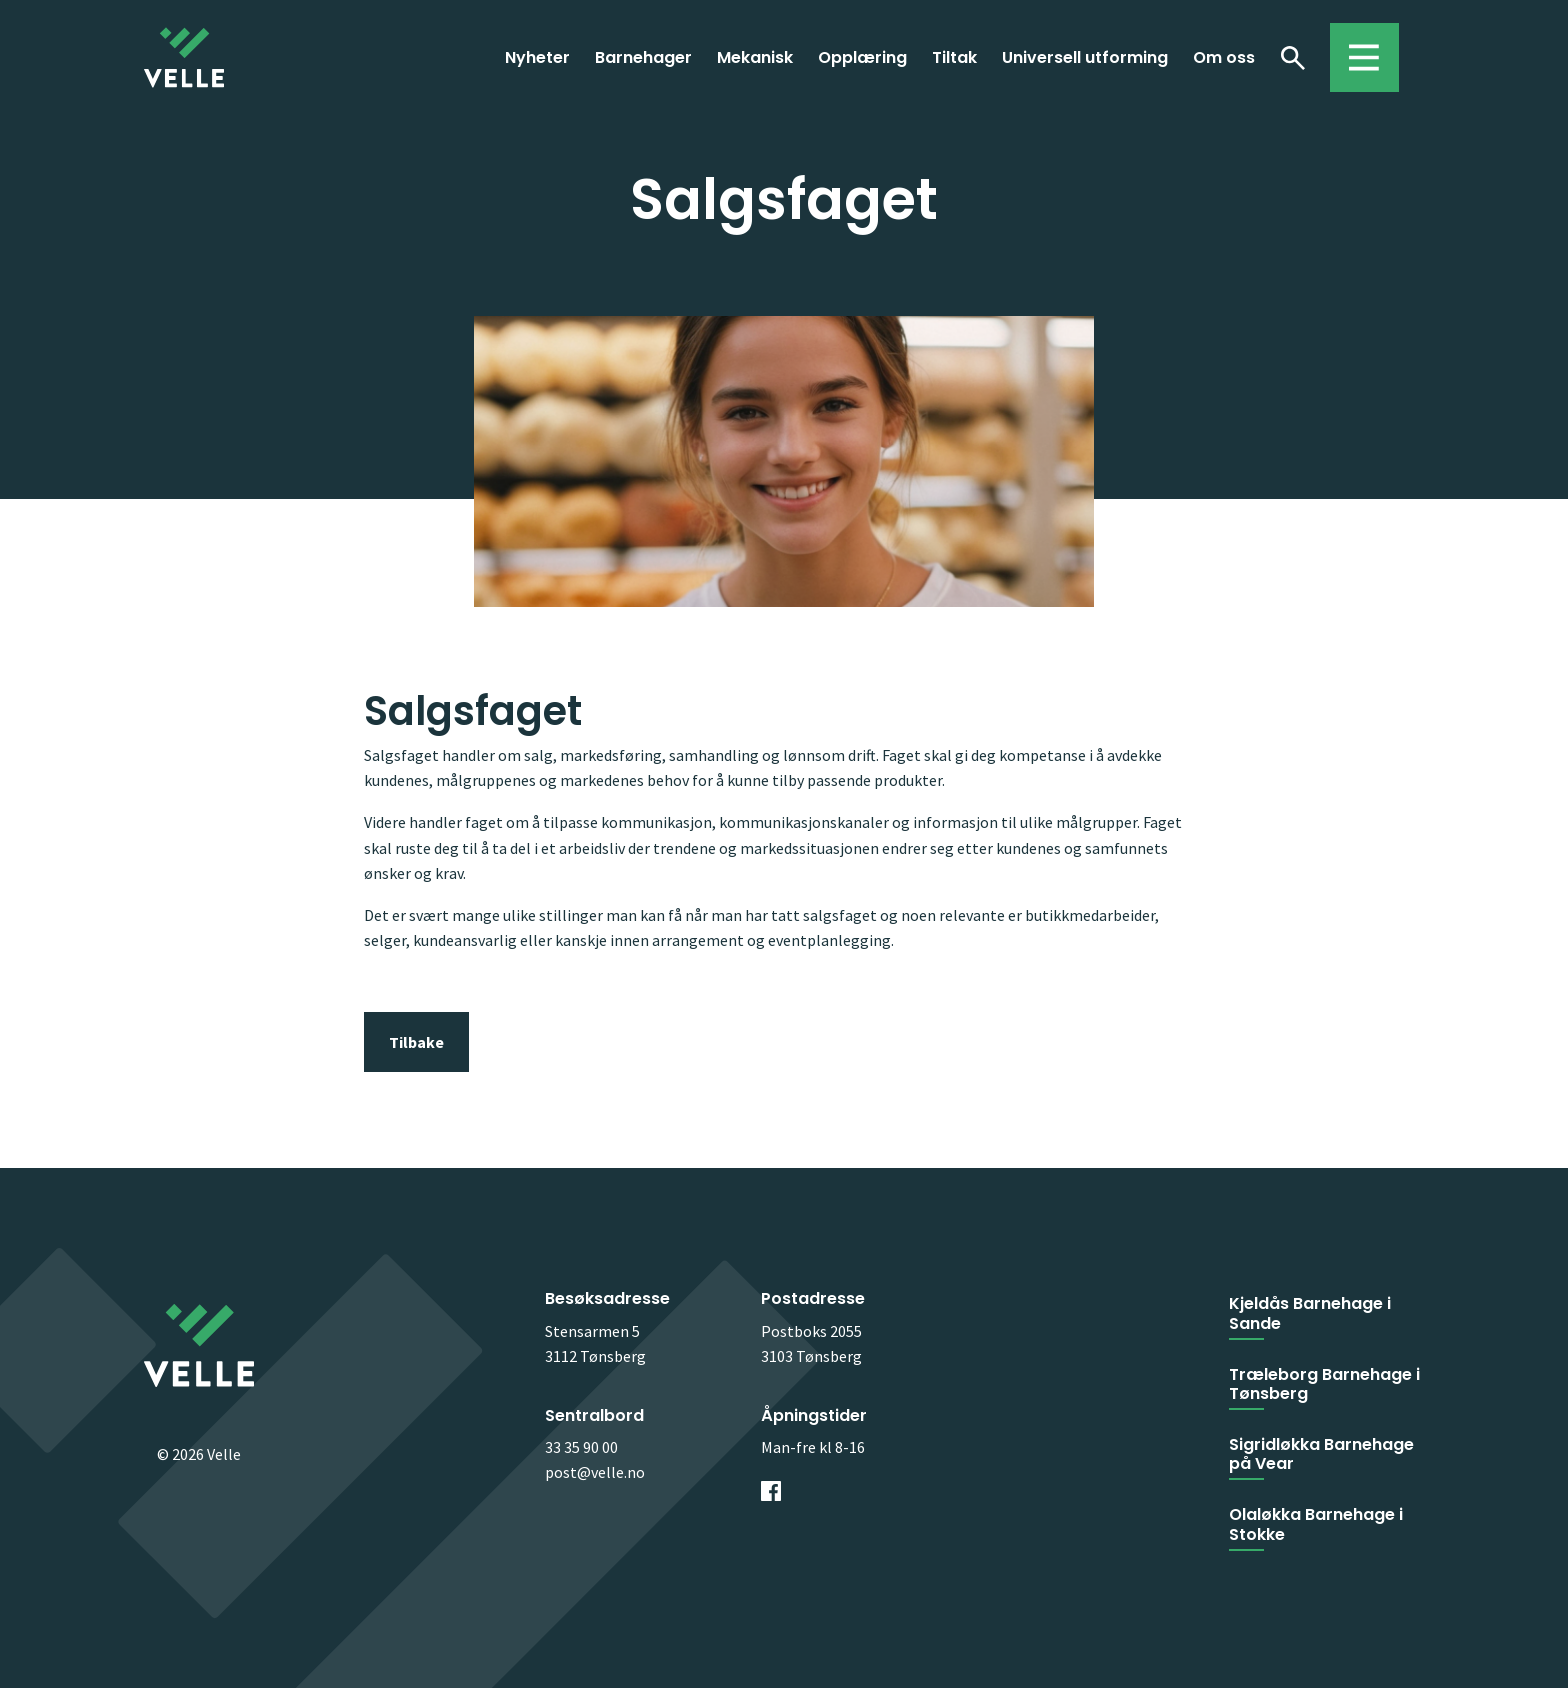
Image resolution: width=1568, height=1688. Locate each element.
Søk (1292, 57)
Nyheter (537, 57)
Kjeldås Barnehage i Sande (1310, 1313)
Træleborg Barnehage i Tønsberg (1324, 1384)
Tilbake (416, 1042)
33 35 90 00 (581, 1447)
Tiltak (954, 57)
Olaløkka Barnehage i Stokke (1316, 1524)
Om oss (1224, 57)
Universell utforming (1085, 57)
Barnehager (643, 57)
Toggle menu (1354, 48)
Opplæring (862, 57)
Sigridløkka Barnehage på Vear (1321, 1454)
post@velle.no (595, 1472)
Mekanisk (755, 57)
